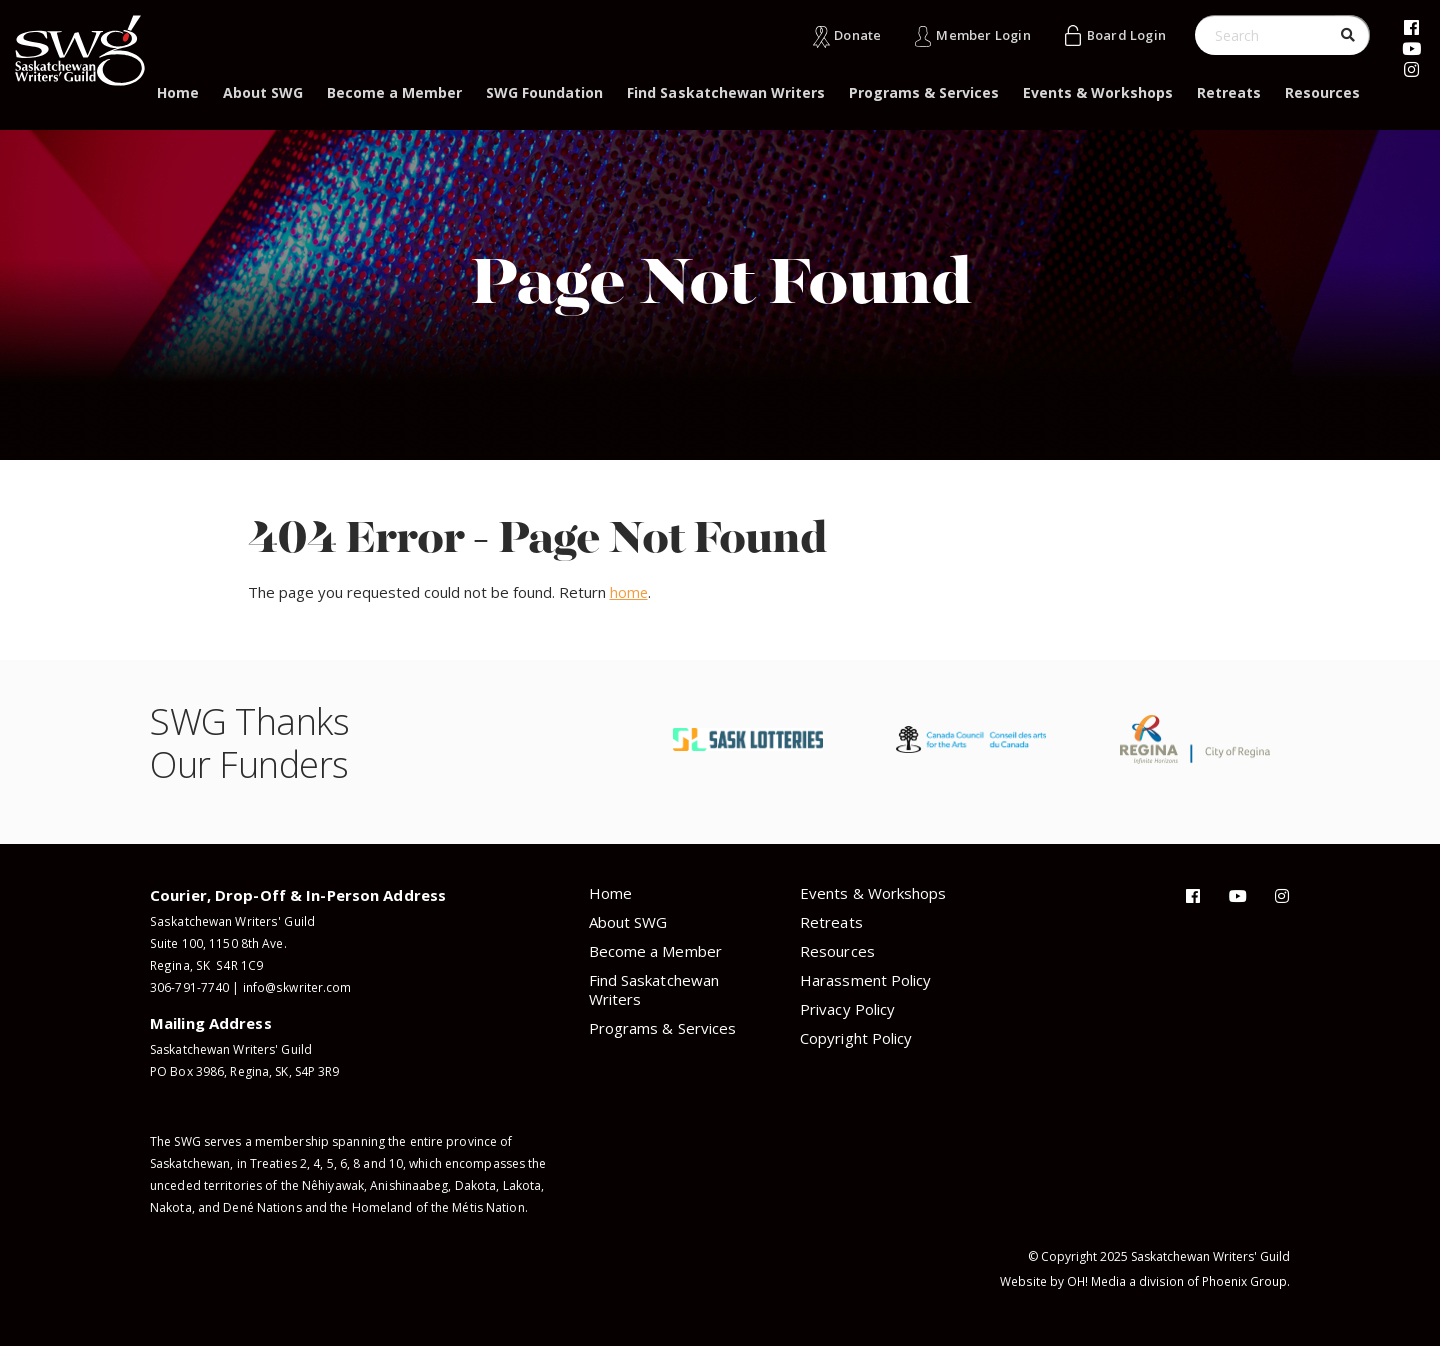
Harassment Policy (865, 980)
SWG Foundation (544, 92)
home (629, 592)
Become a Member (394, 92)
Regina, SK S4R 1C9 (205, 965)
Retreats (1229, 92)
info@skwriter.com (297, 987)
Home (178, 92)
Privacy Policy (847, 1009)
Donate (855, 35)
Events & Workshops (1097, 92)
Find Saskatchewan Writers (726, 92)
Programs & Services (924, 92)
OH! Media (1097, 1281)
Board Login (1126, 35)
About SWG (263, 92)
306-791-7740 (189, 987)
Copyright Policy (856, 1038)
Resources (1322, 92)
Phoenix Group (1244, 1281)
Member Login (981, 35)
